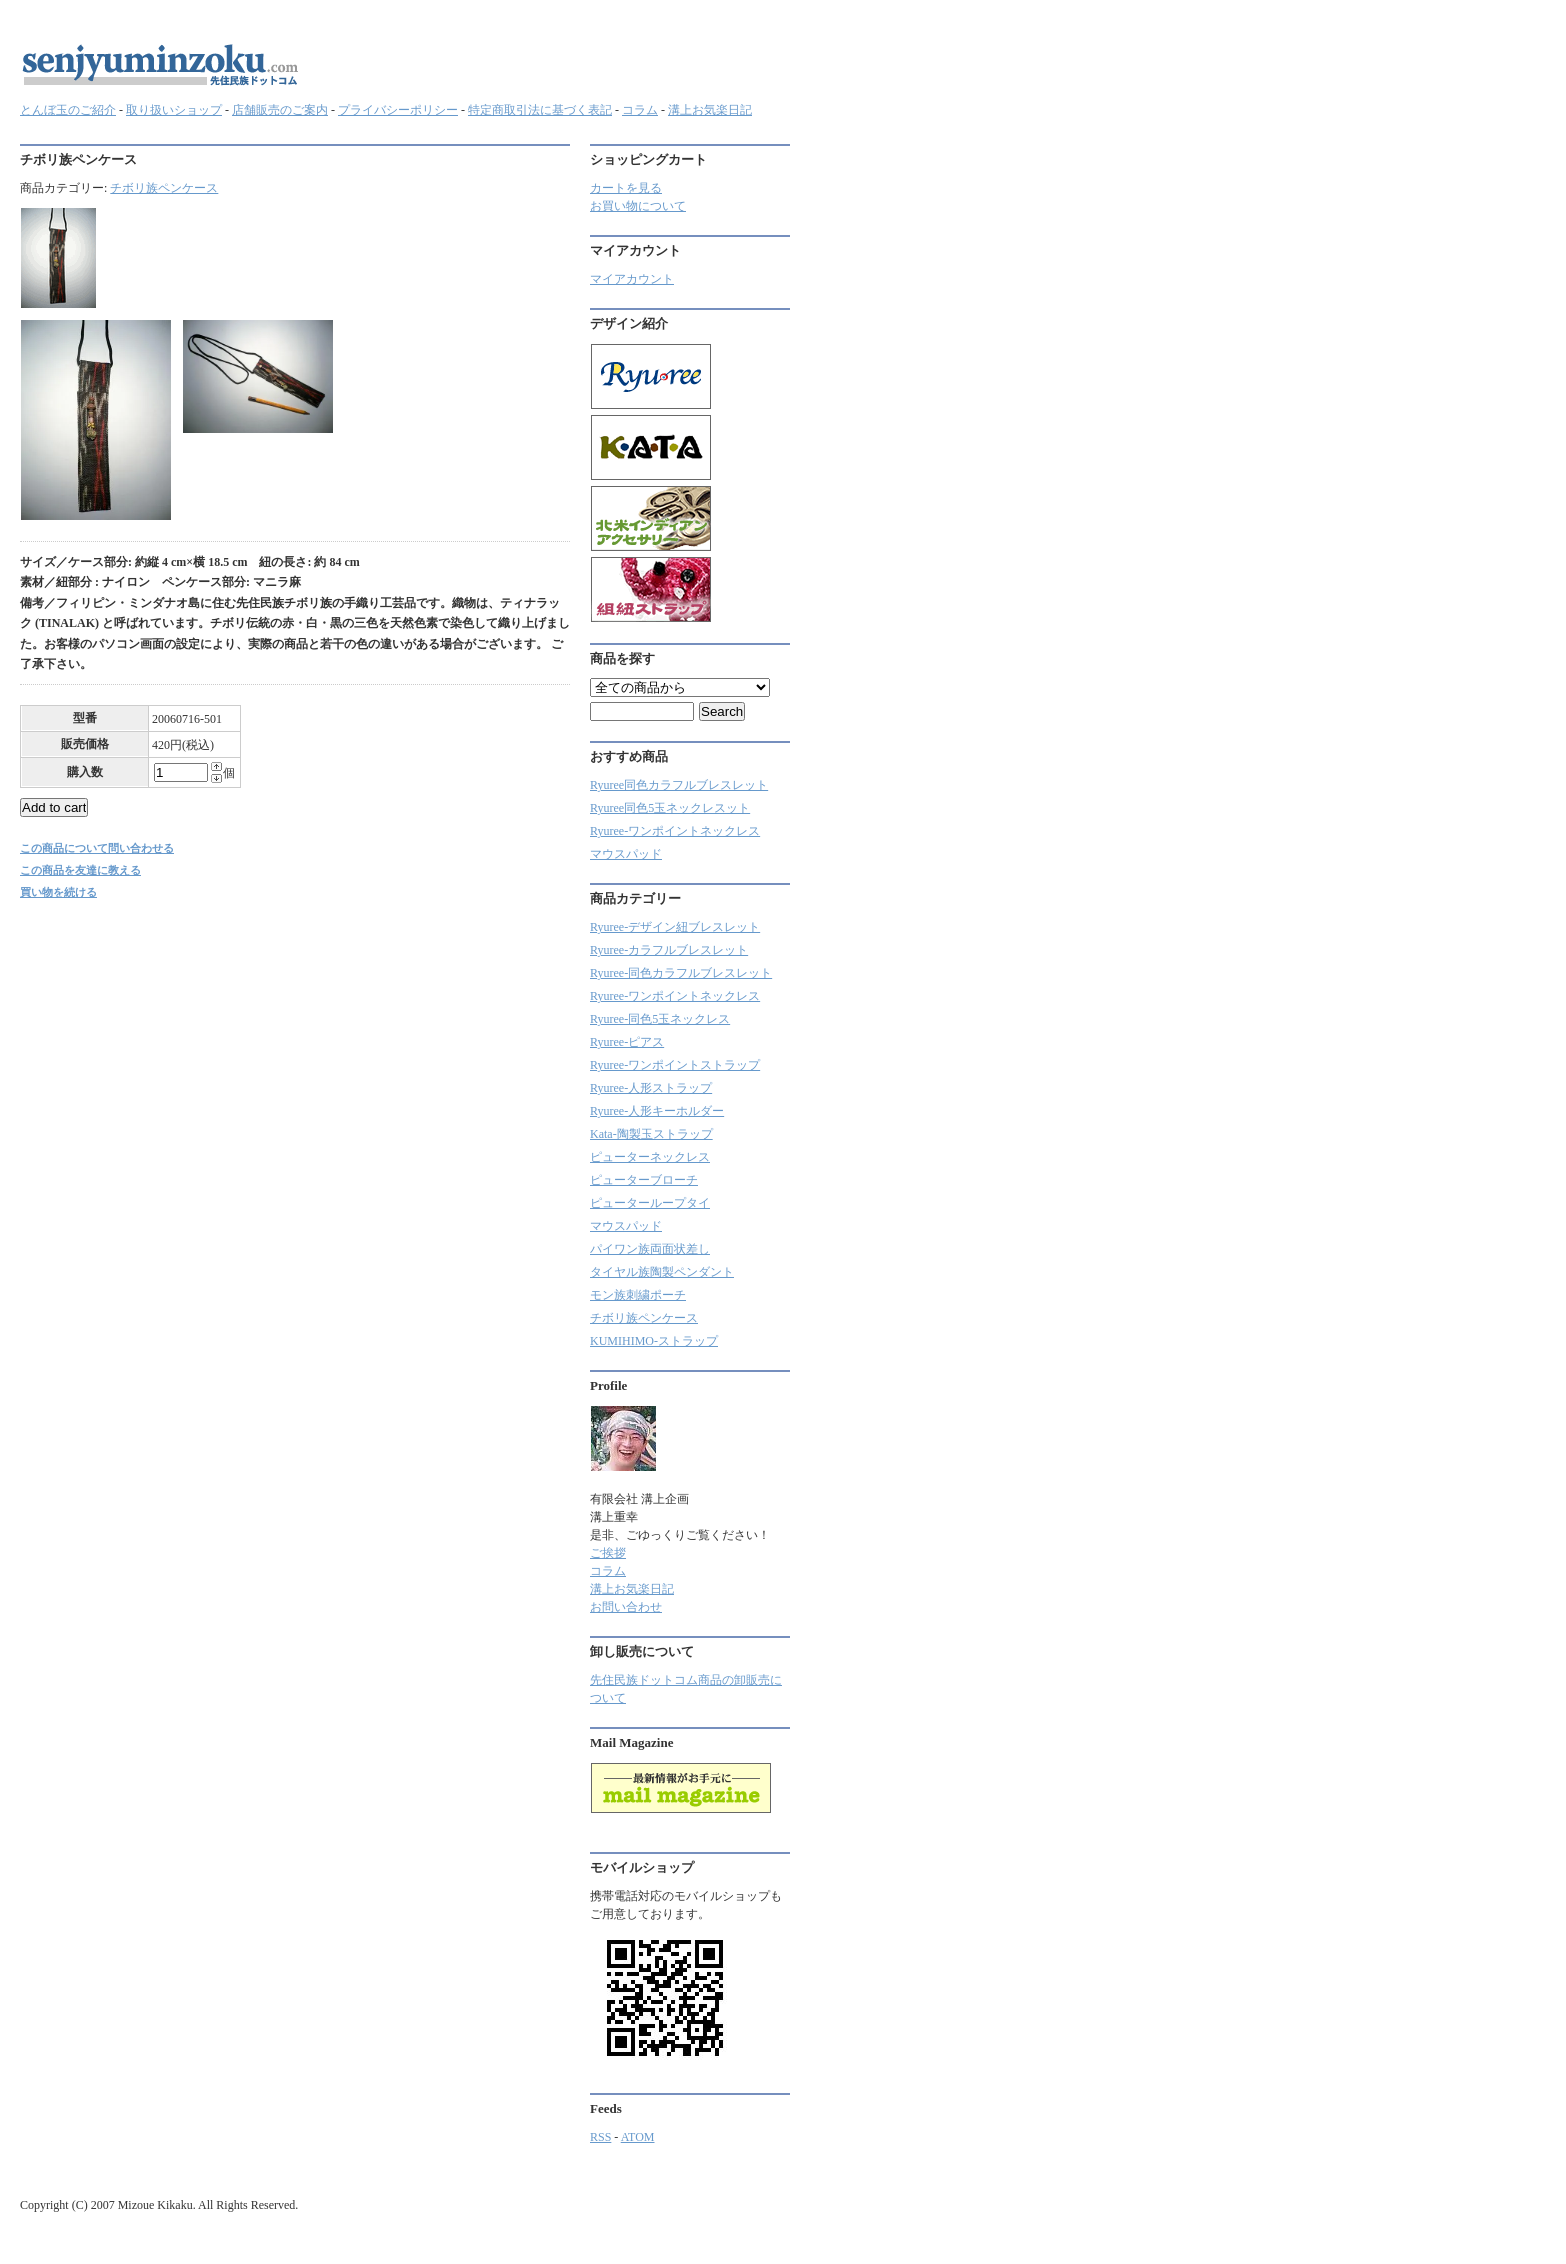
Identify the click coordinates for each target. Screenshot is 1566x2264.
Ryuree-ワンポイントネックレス (675, 831)
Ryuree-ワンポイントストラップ (675, 1065)
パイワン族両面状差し (650, 1249)
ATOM (638, 2137)
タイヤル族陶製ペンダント (662, 1272)
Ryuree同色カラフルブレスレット (679, 785)
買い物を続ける (58, 892)
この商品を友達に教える (80, 870)
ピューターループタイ (650, 1203)
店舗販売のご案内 (280, 110)
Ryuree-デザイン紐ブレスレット (675, 927)
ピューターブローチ (644, 1180)
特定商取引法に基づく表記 (540, 110)
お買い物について (638, 206)
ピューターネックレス (650, 1157)
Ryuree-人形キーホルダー (657, 1111)
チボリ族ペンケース (164, 188)
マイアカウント (632, 279)
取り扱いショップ (174, 110)
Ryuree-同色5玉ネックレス (660, 1019)
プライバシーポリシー (398, 110)
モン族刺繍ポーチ (638, 1295)
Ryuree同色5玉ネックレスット (670, 808)
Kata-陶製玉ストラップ (651, 1134)
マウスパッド (626, 854)
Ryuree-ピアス (627, 1042)
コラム (640, 110)
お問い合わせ (626, 1607)
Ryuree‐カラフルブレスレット (669, 950)
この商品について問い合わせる (97, 848)
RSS (600, 2137)
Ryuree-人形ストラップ (651, 1088)
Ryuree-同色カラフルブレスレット (681, 973)
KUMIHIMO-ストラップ (654, 1341)
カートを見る (626, 188)
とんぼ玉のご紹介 (68, 110)
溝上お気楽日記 (710, 110)
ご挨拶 (608, 1553)
